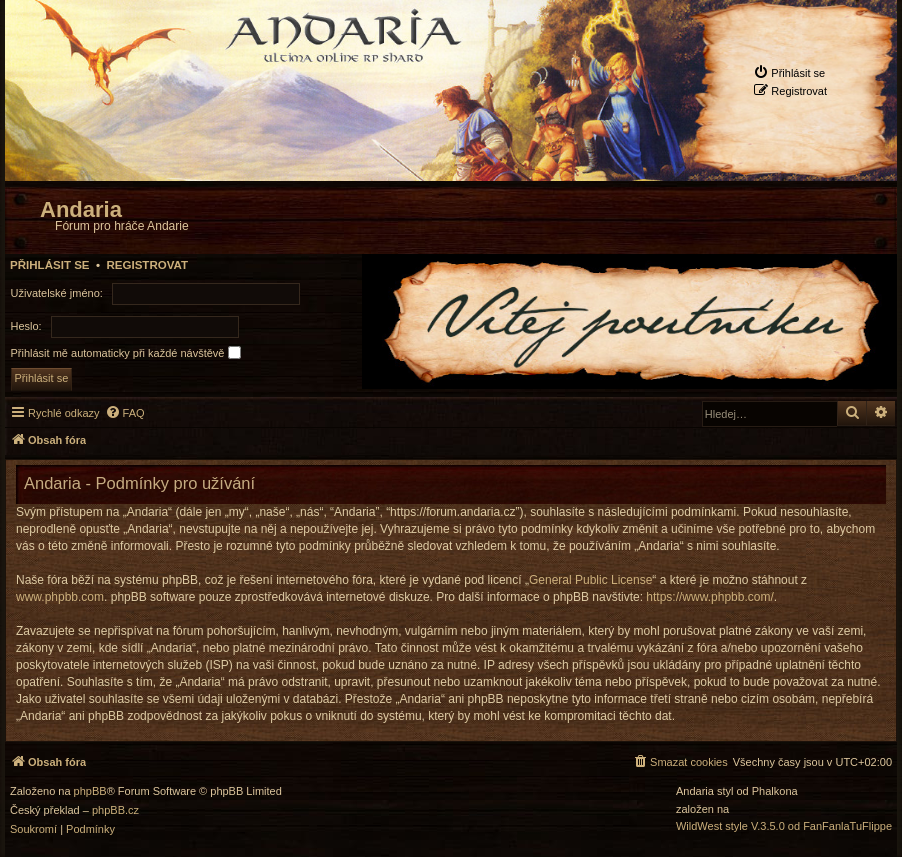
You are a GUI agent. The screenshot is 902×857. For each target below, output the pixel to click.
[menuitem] (789, 72)
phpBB (90, 791)
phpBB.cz (115, 810)
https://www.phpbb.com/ (709, 597)
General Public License (590, 580)
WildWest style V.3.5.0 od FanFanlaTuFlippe (784, 826)
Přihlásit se (50, 265)
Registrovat (147, 265)
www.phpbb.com (60, 597)
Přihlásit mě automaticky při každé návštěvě (126, 352)
